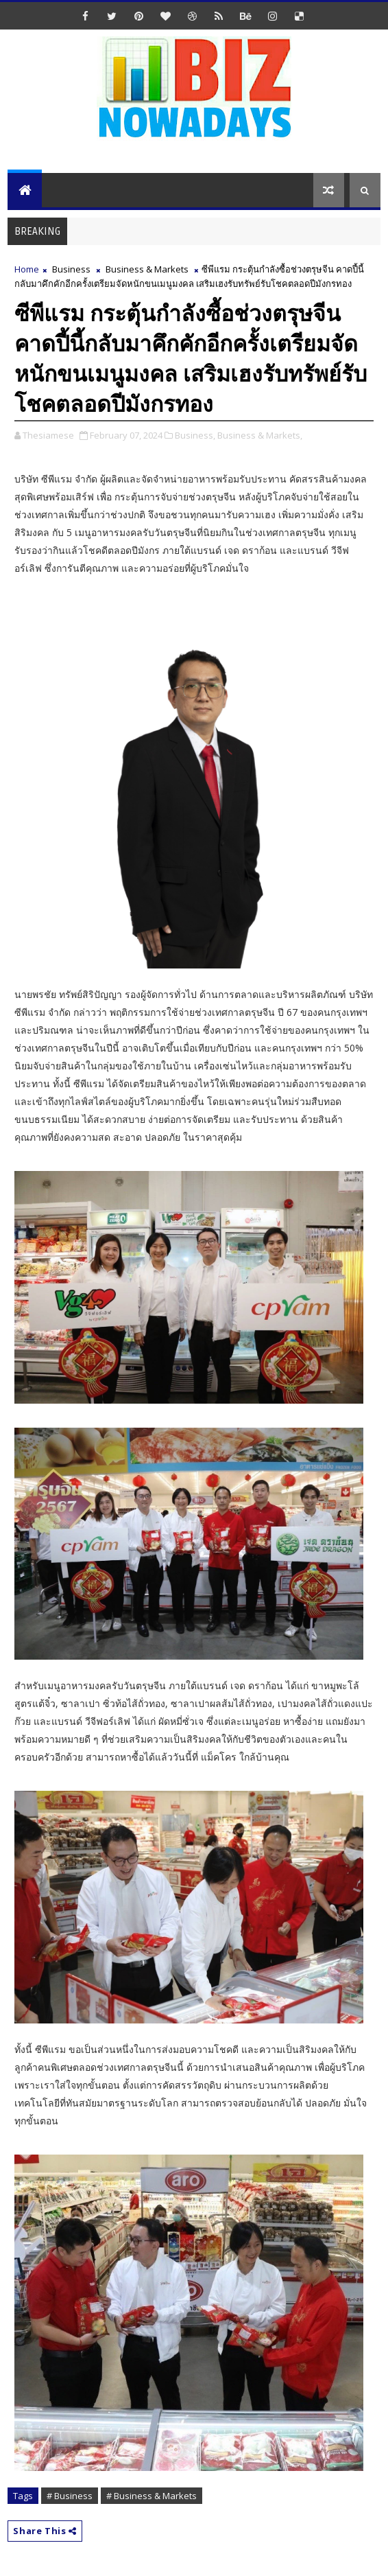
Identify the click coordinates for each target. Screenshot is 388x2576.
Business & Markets (147, 269)
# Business (70, 2496)
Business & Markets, (259, 435)
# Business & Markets (151, 2496)
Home (26, 269)
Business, (195, 435)
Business (71, 269)
